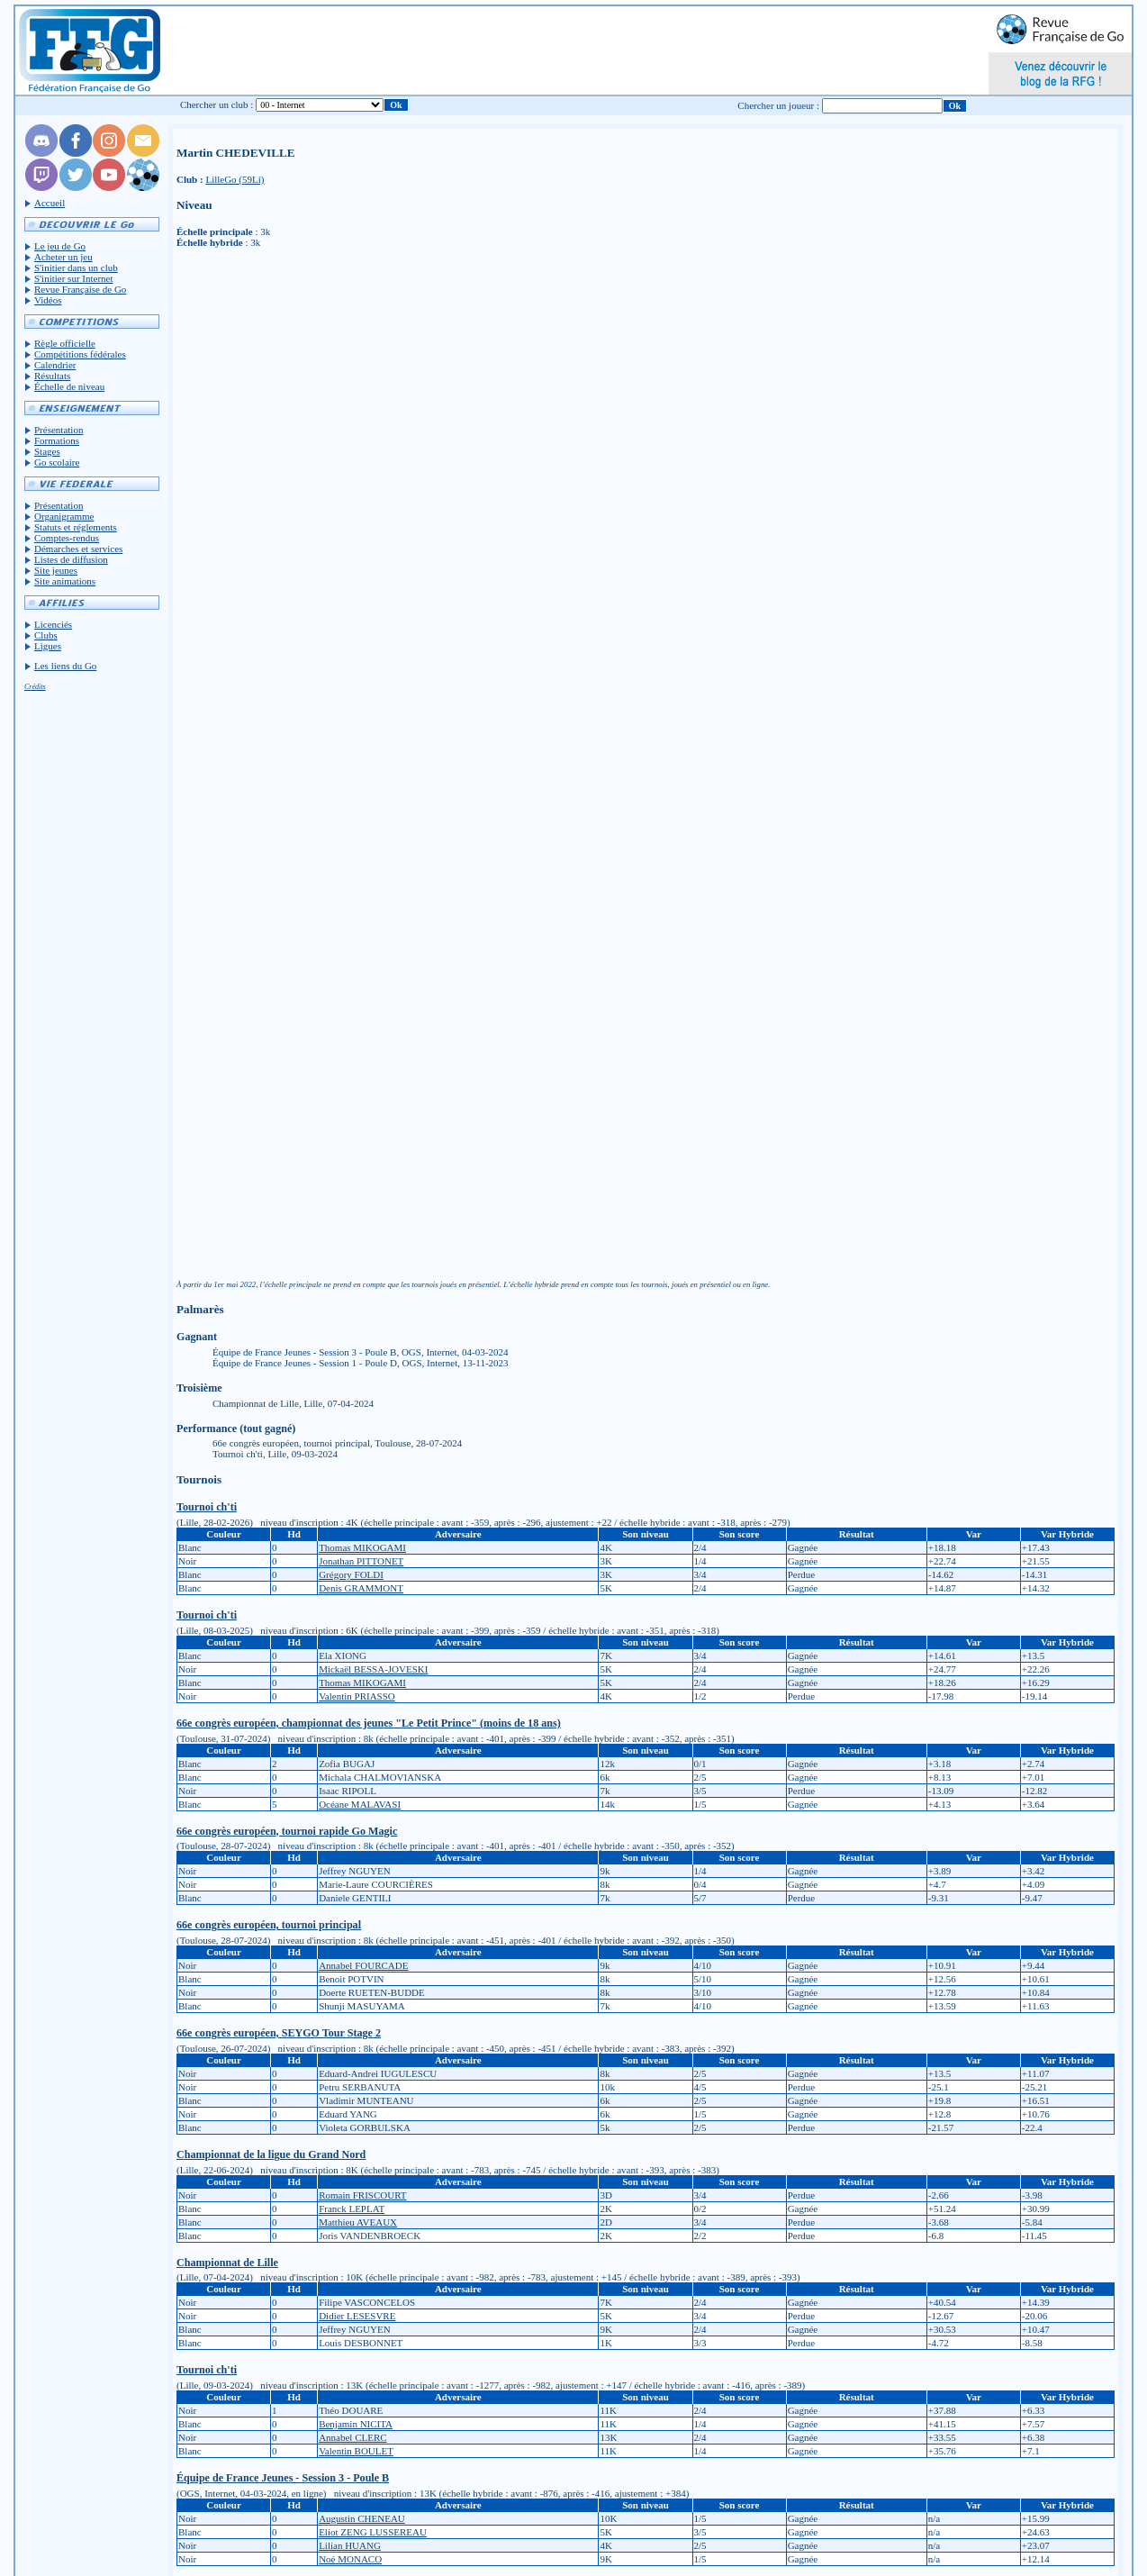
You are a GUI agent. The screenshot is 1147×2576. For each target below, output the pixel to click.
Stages (47, 451)
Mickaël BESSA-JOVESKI (373, 1669)
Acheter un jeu (63, 256)
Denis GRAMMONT (361, 1588)
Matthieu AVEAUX (358, 2222)
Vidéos (48, 300)
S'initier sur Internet (73, 278)
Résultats (52, 375)
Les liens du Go (65, 665)
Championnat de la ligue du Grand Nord (271, 2154)
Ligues (47, 645)
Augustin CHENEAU (362, 2518)
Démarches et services (78, 548)
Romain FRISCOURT (362, 2195)
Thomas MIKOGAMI (362, 1547)
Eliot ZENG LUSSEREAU (373, 2531)
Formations (56, 440)
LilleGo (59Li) (234, 179)
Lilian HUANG (350, 2545)
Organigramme (64, 516)
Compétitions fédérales (80, 354)
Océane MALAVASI (360, 1804)
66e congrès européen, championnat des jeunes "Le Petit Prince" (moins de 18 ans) (368, 1723)
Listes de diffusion (71, 559)
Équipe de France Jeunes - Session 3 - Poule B (282, 2478)
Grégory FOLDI (351, 1574)
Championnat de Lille (227, 2262)
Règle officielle (64, 343)
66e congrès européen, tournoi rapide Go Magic (286, 1831)
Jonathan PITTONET (361, 1561)
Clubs (46, 635)
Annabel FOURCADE (363, 1965)
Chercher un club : (217, 104)
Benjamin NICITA (356, 2423)
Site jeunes (55, 570)
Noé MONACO (350, 2558)
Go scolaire (56, 462)
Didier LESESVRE (357, 2315)
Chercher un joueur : (778, 105)
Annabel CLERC (352, 2437)
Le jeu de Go (60, 245)
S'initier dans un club (76, 267)
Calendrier (55, 364)
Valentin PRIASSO (357, 1696)
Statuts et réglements (75, 527)
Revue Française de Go (80, 289)
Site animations (64, 581)
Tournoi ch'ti (206, 1507)
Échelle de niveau (69, 386)
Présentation (58, 429)
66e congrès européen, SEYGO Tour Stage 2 (278, 2033)
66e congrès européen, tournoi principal (268, 1924)
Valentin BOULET (356, 2450)
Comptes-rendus (66, 537)
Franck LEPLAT (351, 2208)
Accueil (49, 202)
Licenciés (53, 624)
